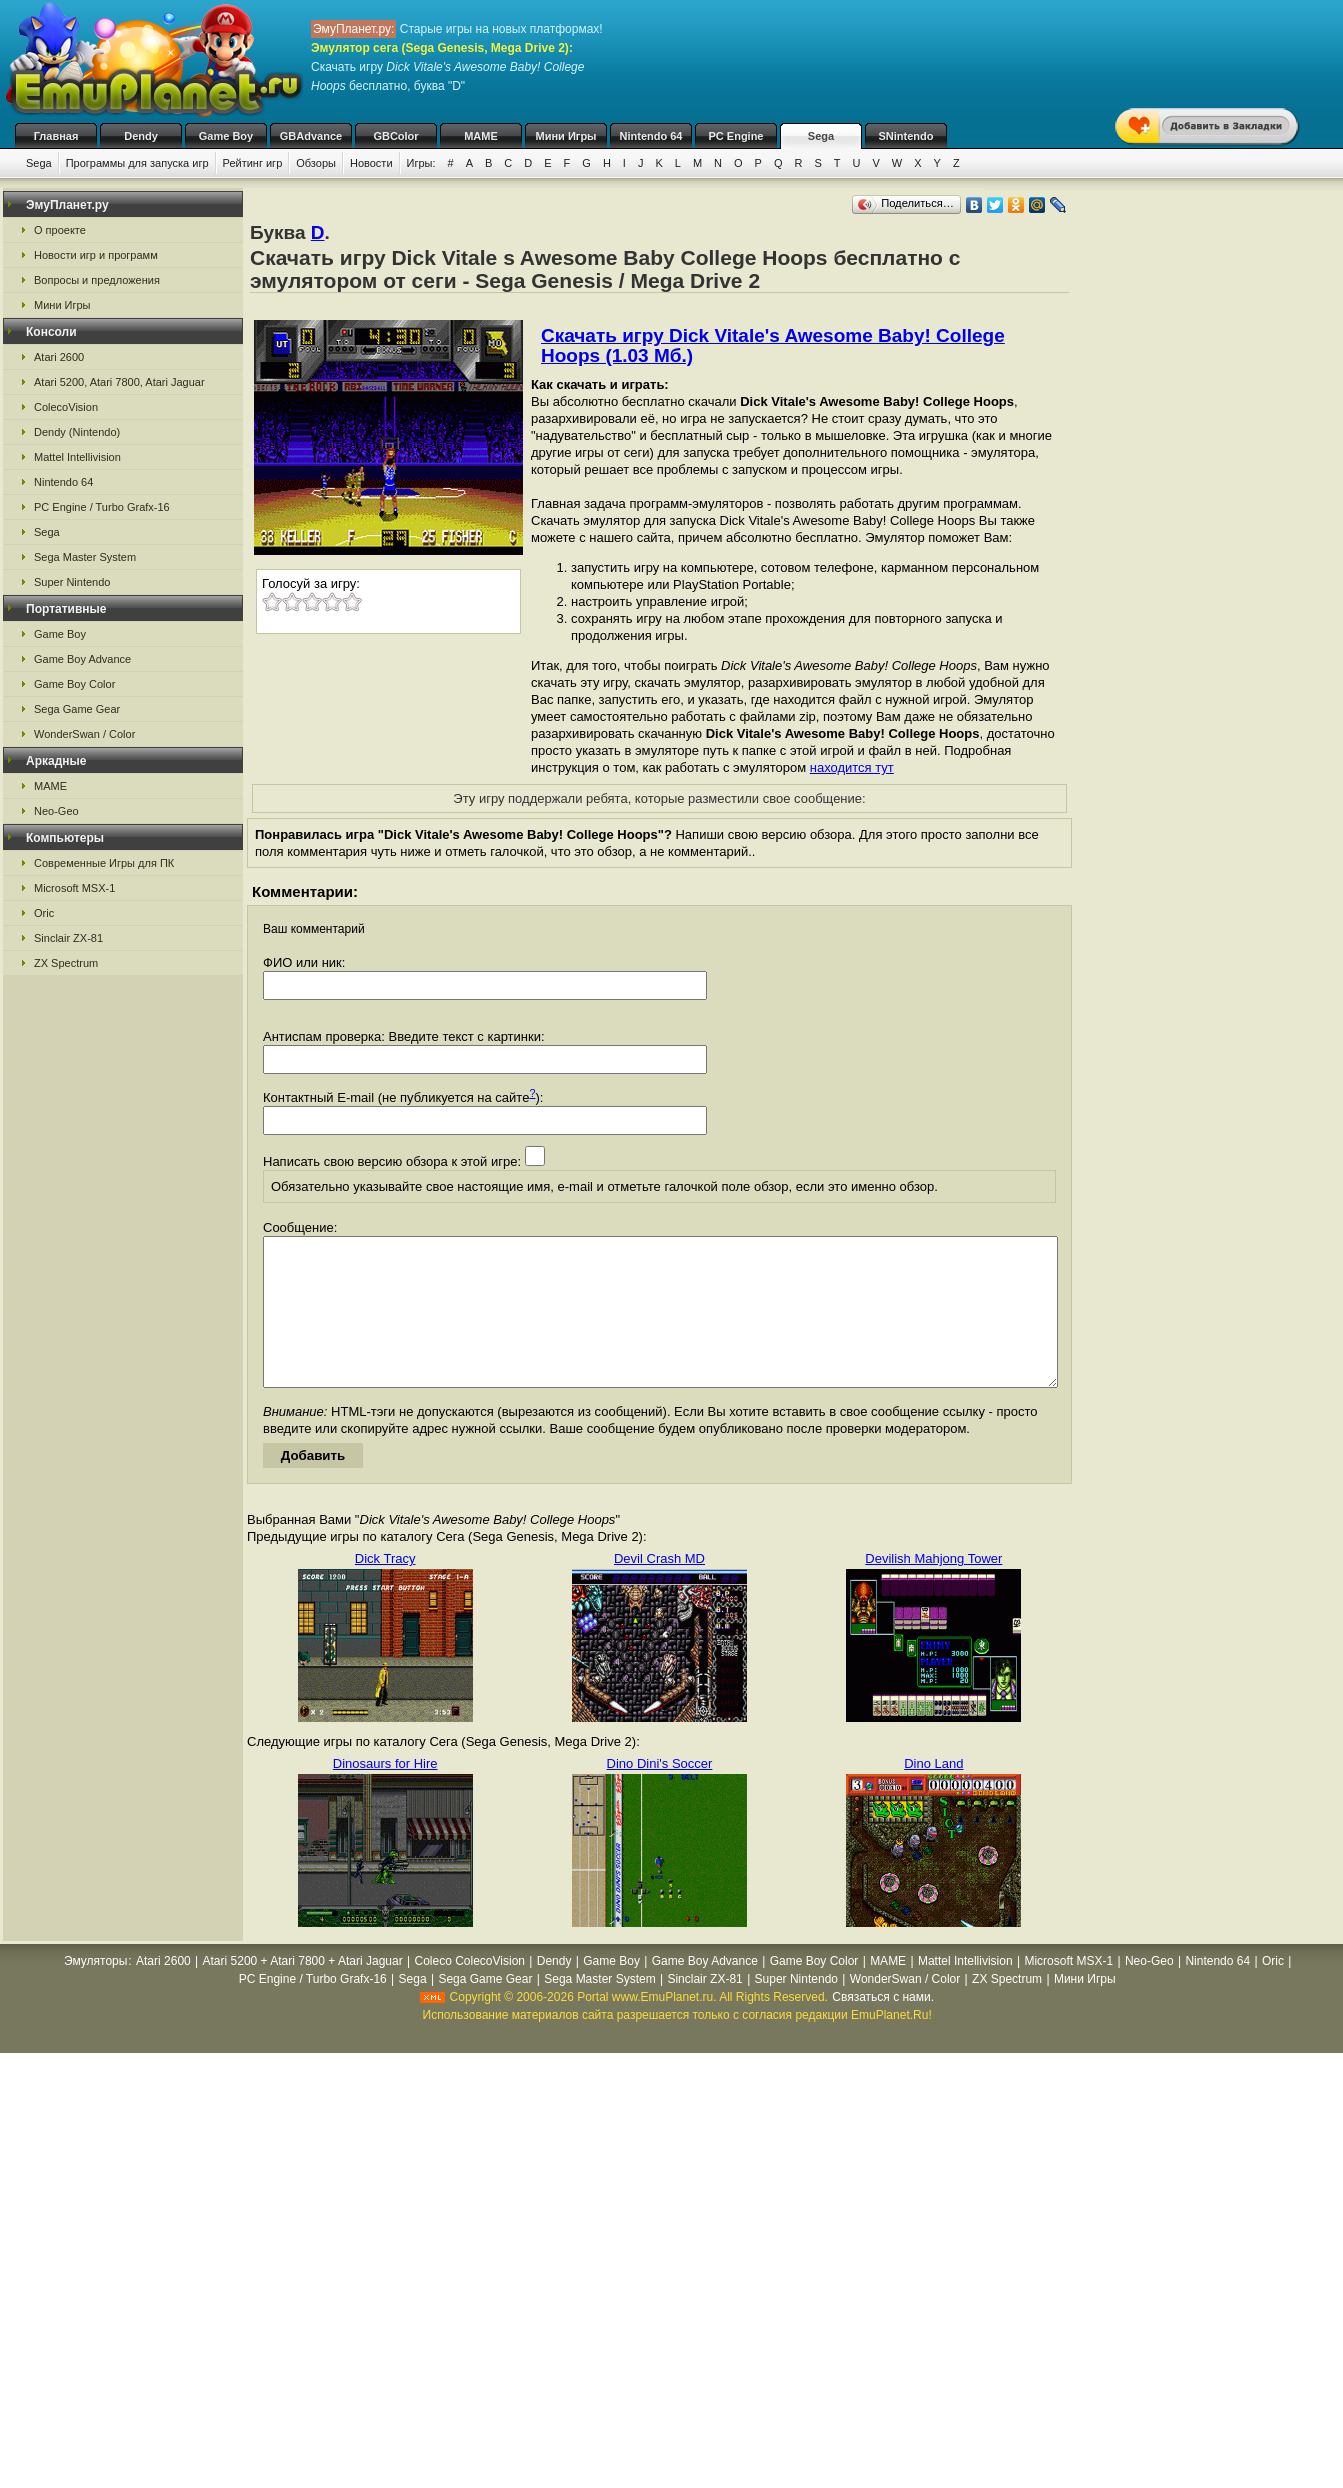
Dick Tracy (385, 1588)
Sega (821, 136)
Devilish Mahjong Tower (933, 1588)
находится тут (852, 767)
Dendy (141, 136)
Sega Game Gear (77, 709)
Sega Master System (85, 557)
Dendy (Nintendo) (77, 432)
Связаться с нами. (883, 2027)
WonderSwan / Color (84, 734)
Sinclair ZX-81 (68, 938)
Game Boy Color (74, 684)
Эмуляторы (95, 1991)
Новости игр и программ (96, 255)
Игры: (421, 163)
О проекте (60, 230)
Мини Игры (566, 136)
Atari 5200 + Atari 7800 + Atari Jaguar (303, 1991)
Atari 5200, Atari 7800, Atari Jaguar (119, 382)
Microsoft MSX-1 (74, 888)
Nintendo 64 (651, 136)
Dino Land (933, 1793)
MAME (481, 136)
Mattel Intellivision (77, 457)
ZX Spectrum (66, 963)
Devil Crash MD (659, 1588)
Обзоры (316, 163)
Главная (56, 136)
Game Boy (226, 136)
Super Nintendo (72, 582)
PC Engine (735, 136)
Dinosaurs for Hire (385, 1793)
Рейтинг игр (253, 163)
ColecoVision (66, 407)
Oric (44, 913)
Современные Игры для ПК (104, 863)
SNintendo (906, 136)
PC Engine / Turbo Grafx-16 (102, 507)
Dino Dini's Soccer (660, 1793)
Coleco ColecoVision (469, 1991)
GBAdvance (311, 136)
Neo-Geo (56, 811)
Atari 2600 (59, 357)
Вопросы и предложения (97, 280)
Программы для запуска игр (137, 163)
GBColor (395, 136)
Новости (371, 163)
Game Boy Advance (82, 659)
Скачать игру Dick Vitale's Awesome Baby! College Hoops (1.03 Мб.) (773, 345)
